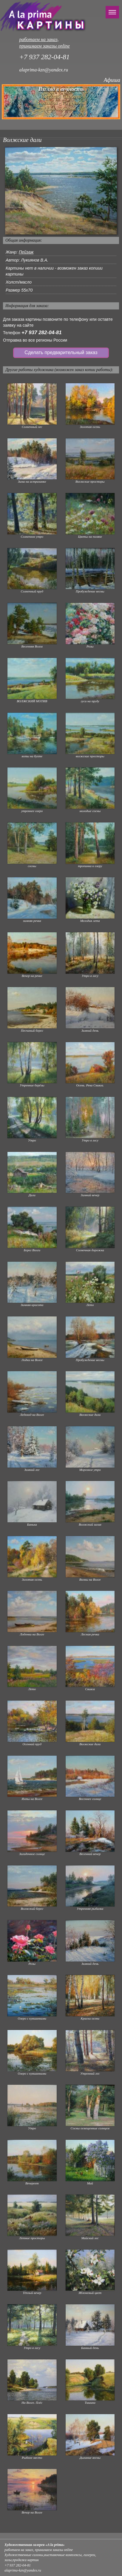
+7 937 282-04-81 (41, 332)
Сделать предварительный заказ (60, 352)
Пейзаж (26, 252)
